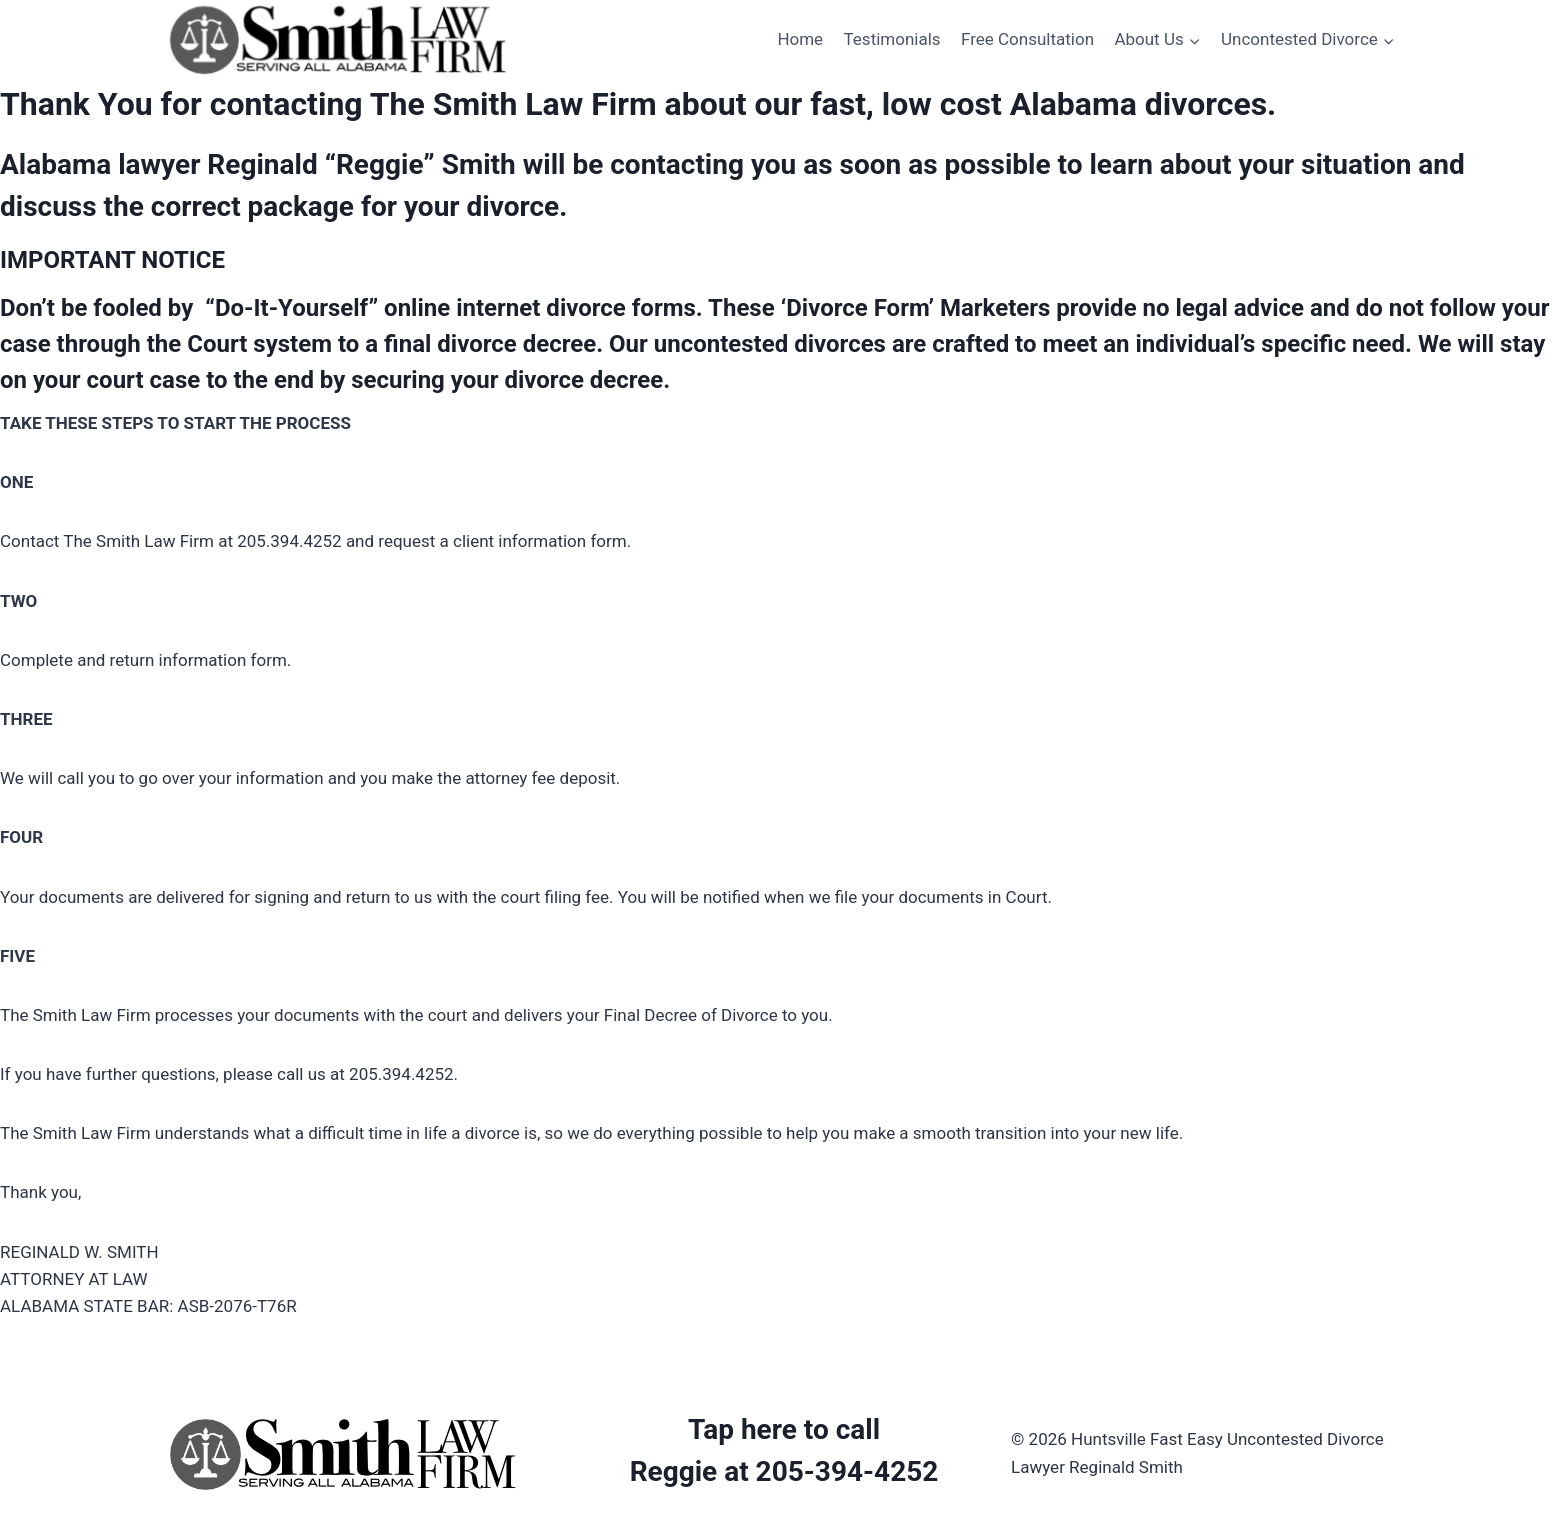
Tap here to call (784, 1429)
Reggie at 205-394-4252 (784, 1471)
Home (800, 39)
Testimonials (892, 39)
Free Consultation (1027, 39)
